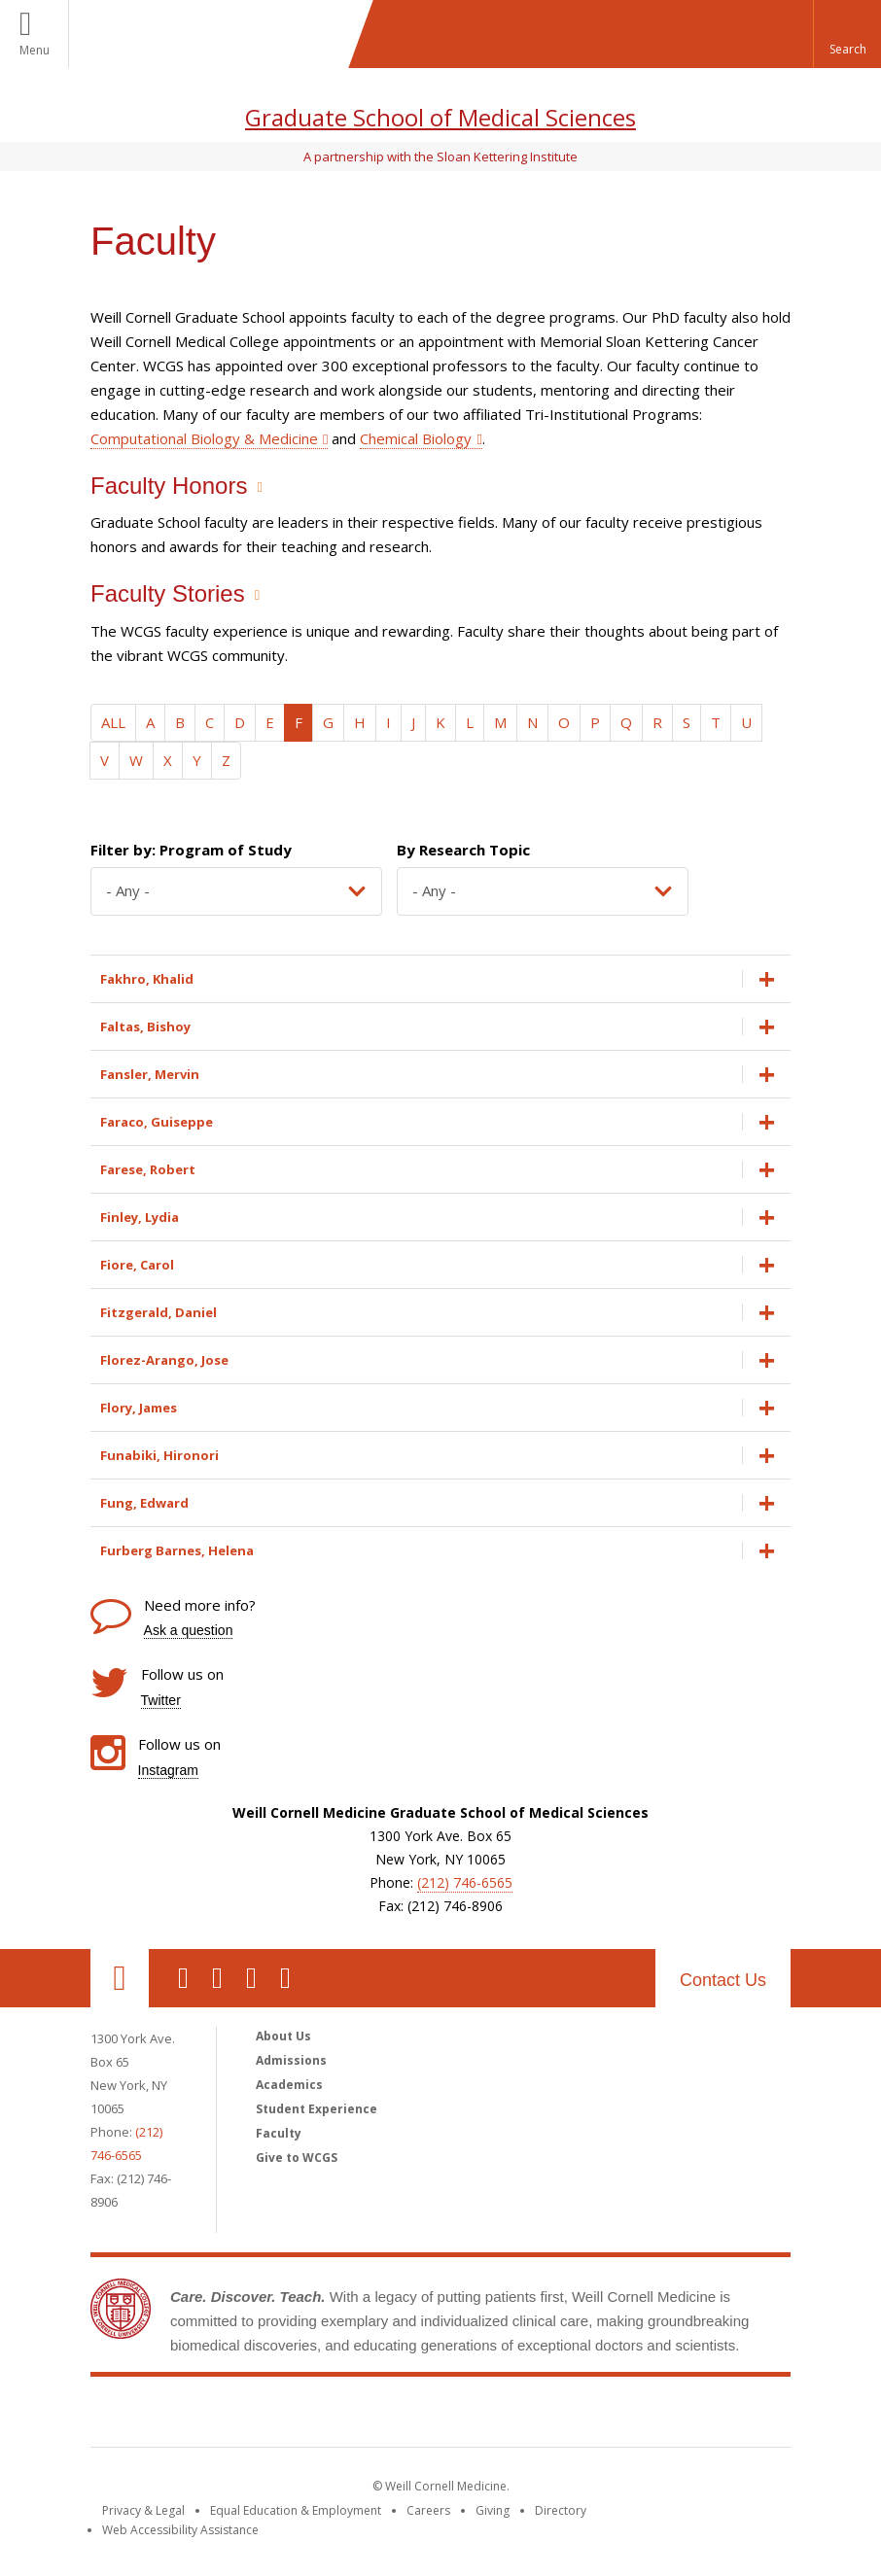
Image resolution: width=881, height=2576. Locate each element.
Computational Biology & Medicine (204, 438)
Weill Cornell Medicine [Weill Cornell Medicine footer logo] (440, 2415)
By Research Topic (463, 849)
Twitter (161, 1700)
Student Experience (316, 2109)
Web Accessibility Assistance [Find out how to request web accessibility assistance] (180, 2530)
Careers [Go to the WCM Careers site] (428, 2510)
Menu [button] (34, 50)
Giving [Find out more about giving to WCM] (493, 2510)
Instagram (168, 1770)
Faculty (278, 2133)
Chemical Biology (416, 438)
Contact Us (723, 1980)
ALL (113, 722)
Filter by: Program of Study (191, 849)
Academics (289, 2084)
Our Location (119, 1978)
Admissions (291, 2060)
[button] (847, 34)
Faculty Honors (168, 485)
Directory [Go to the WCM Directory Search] (560, 2510)
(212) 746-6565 (464, 1882)
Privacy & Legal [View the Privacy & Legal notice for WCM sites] (143, 2510)
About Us (283, 2036)
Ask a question (188, 1630)
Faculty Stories (167, 593)
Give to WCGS (296, 2157)
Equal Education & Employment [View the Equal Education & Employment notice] (295, 2510)
